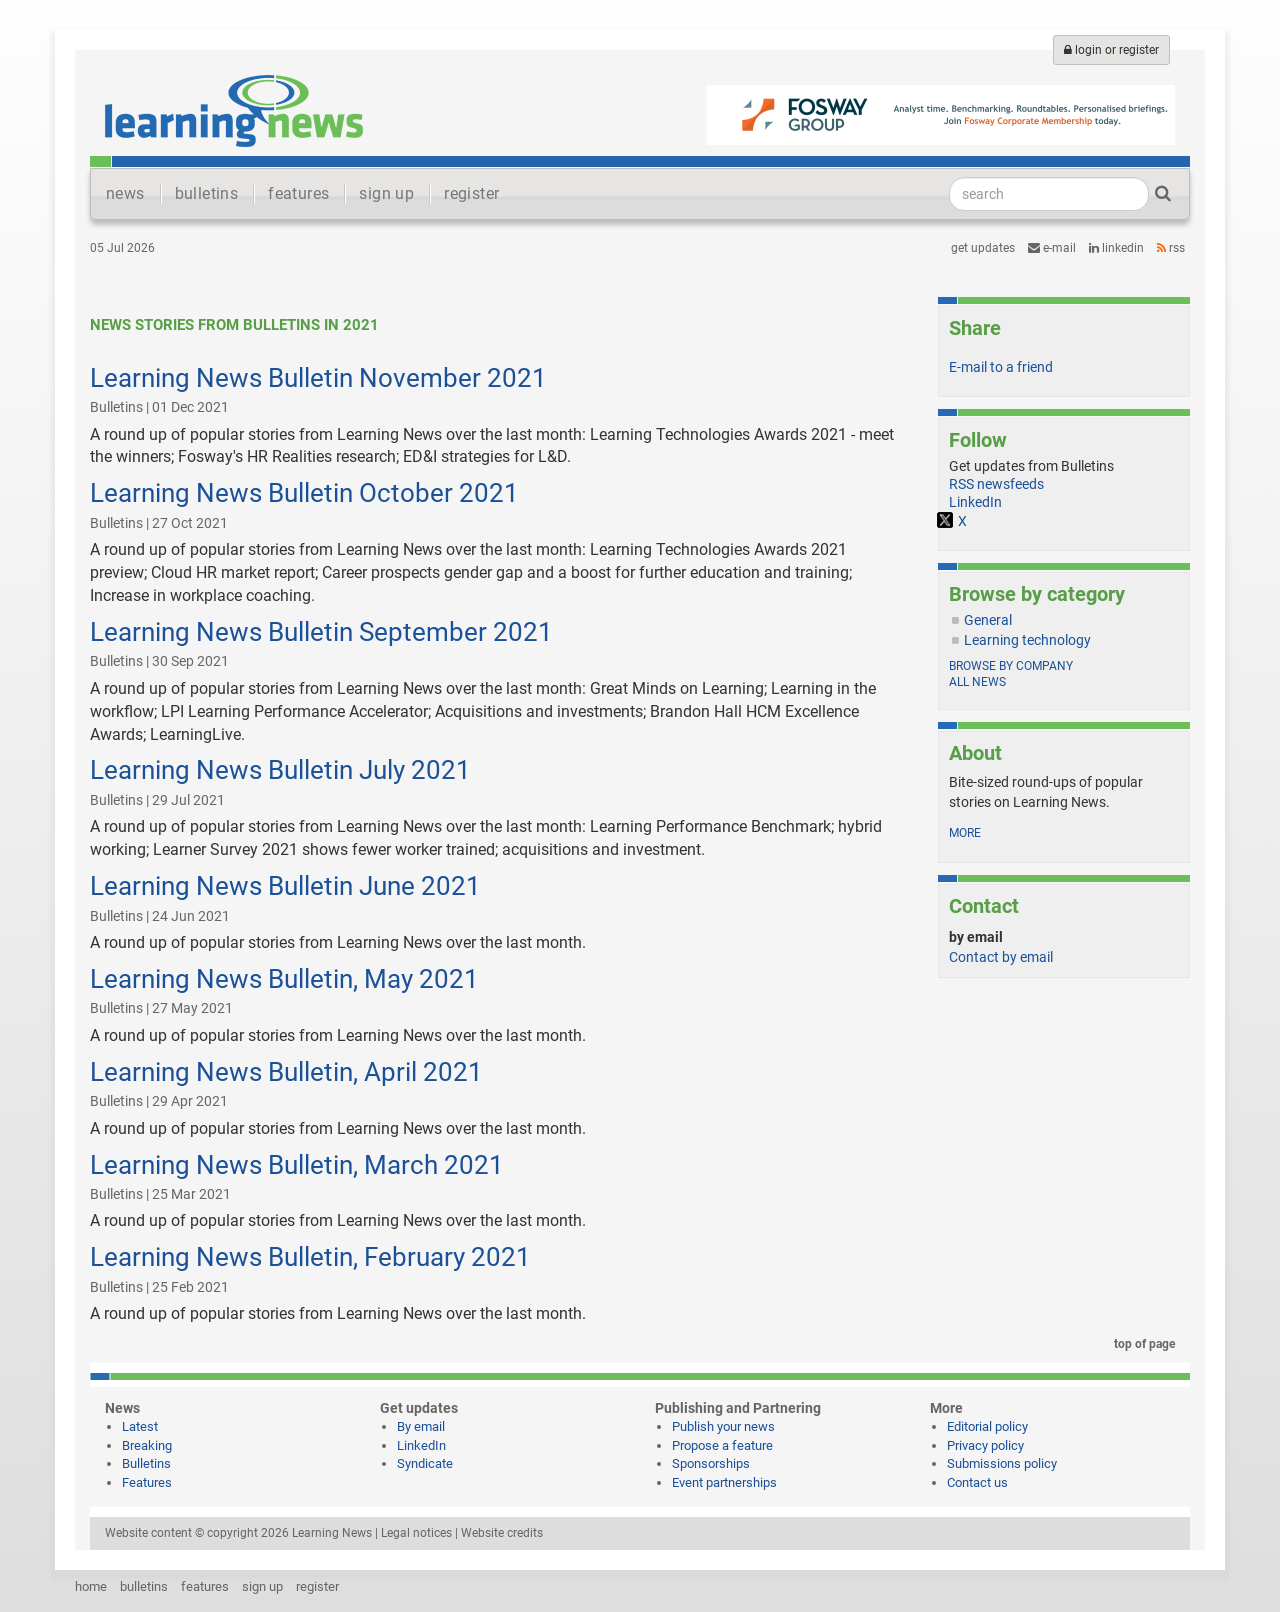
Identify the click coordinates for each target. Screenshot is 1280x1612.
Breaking (147, 1445)
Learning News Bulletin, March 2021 (297, 1165)
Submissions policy (1002, 1463)
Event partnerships (724, 1482)
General (988, 620)
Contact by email (1001, 957)
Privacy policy (985, 1445)
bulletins (207, 193)
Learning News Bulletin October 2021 (304, 493)
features (298, 193)
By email (421, 1426)
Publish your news (723, 1426)
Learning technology (1027, 640)
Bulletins (146, 1463)
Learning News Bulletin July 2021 (280, 770)
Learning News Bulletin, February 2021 (310, 1257)
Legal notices (416, 1533)
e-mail (1052, 248)
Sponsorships (711, 1463)
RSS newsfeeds (996, 484)
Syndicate (425, 1463)
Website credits (502, 1533)
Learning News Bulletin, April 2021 (286, 1072)
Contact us (977, 1482)
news (125, 193)
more (965, 833)
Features (147, 1482)
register (471, 193)
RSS (1171, 248)
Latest (140, 1426)
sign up (386, 193)
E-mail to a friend (1001, 367)
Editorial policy (987, 1426)
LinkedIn (1116, 248)
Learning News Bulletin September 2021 (321, 632)
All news (977, 682)
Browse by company (1011, 666)
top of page (1141, 1344)
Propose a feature (722, 1445)
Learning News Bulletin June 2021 (285, 886)
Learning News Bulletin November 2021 (318, 378)
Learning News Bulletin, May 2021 (284, 979)
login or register (1111, 50)
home (91, 1586)
